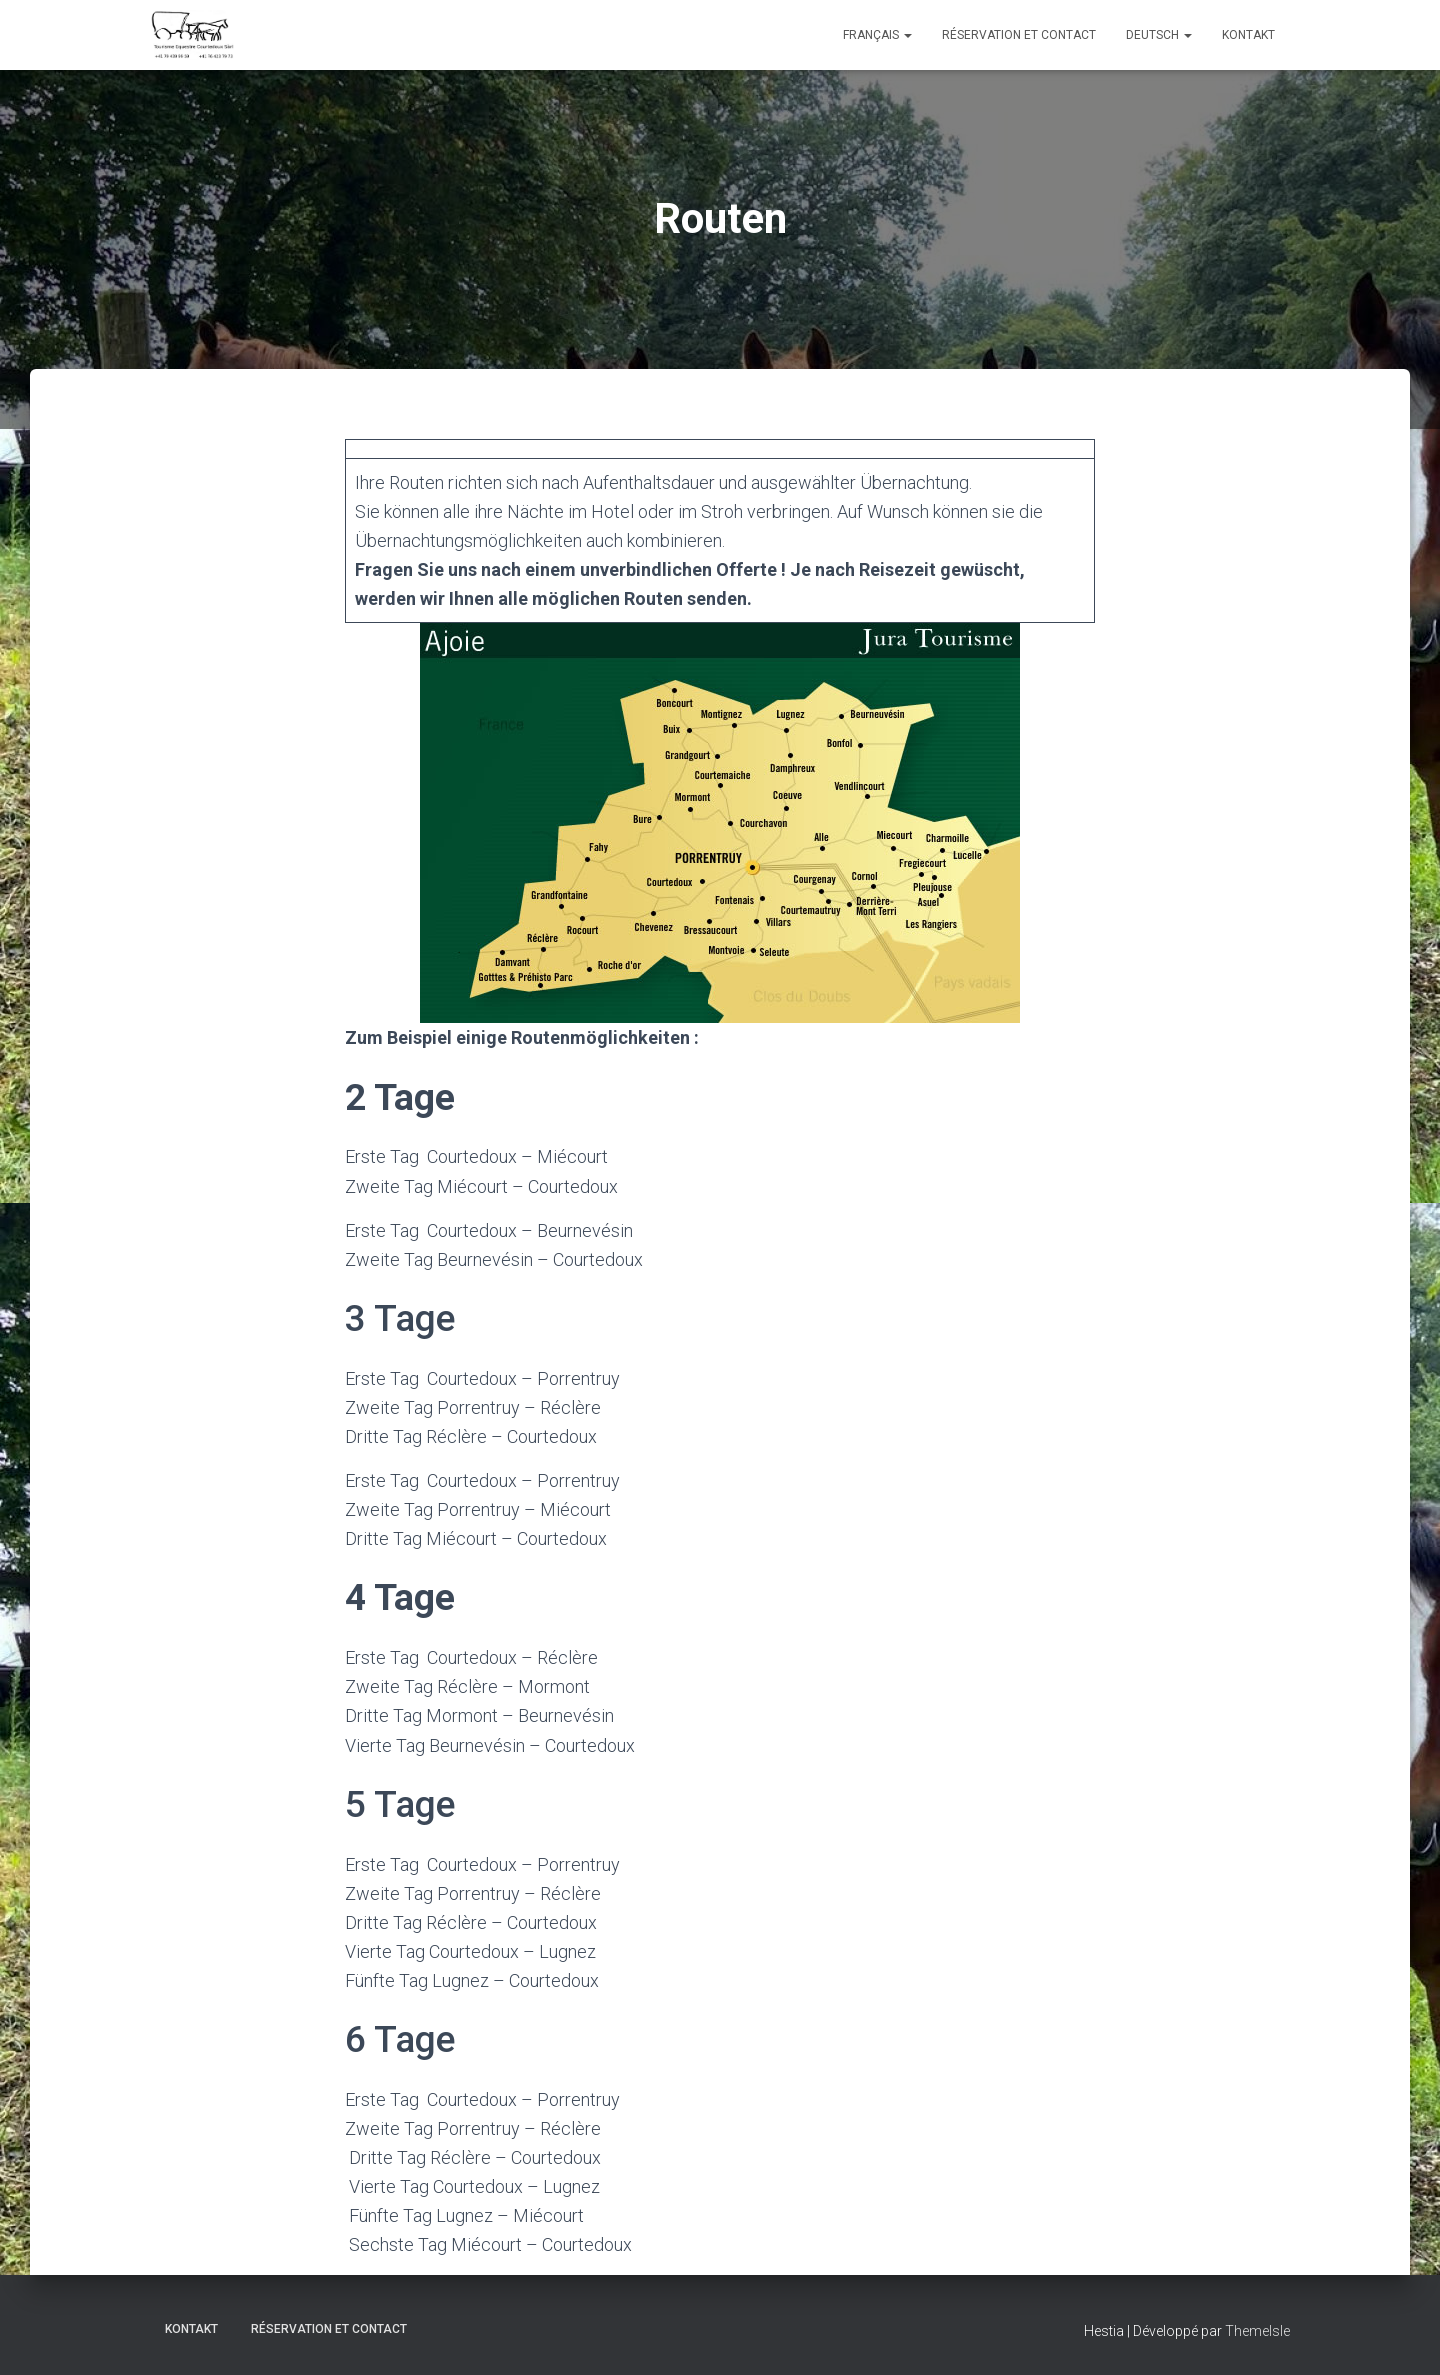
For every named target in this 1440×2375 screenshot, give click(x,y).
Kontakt (1248, 35)
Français (877, 35)
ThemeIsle (1257, 2330)
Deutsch (1159, 35)
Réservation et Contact (1019, 35)
